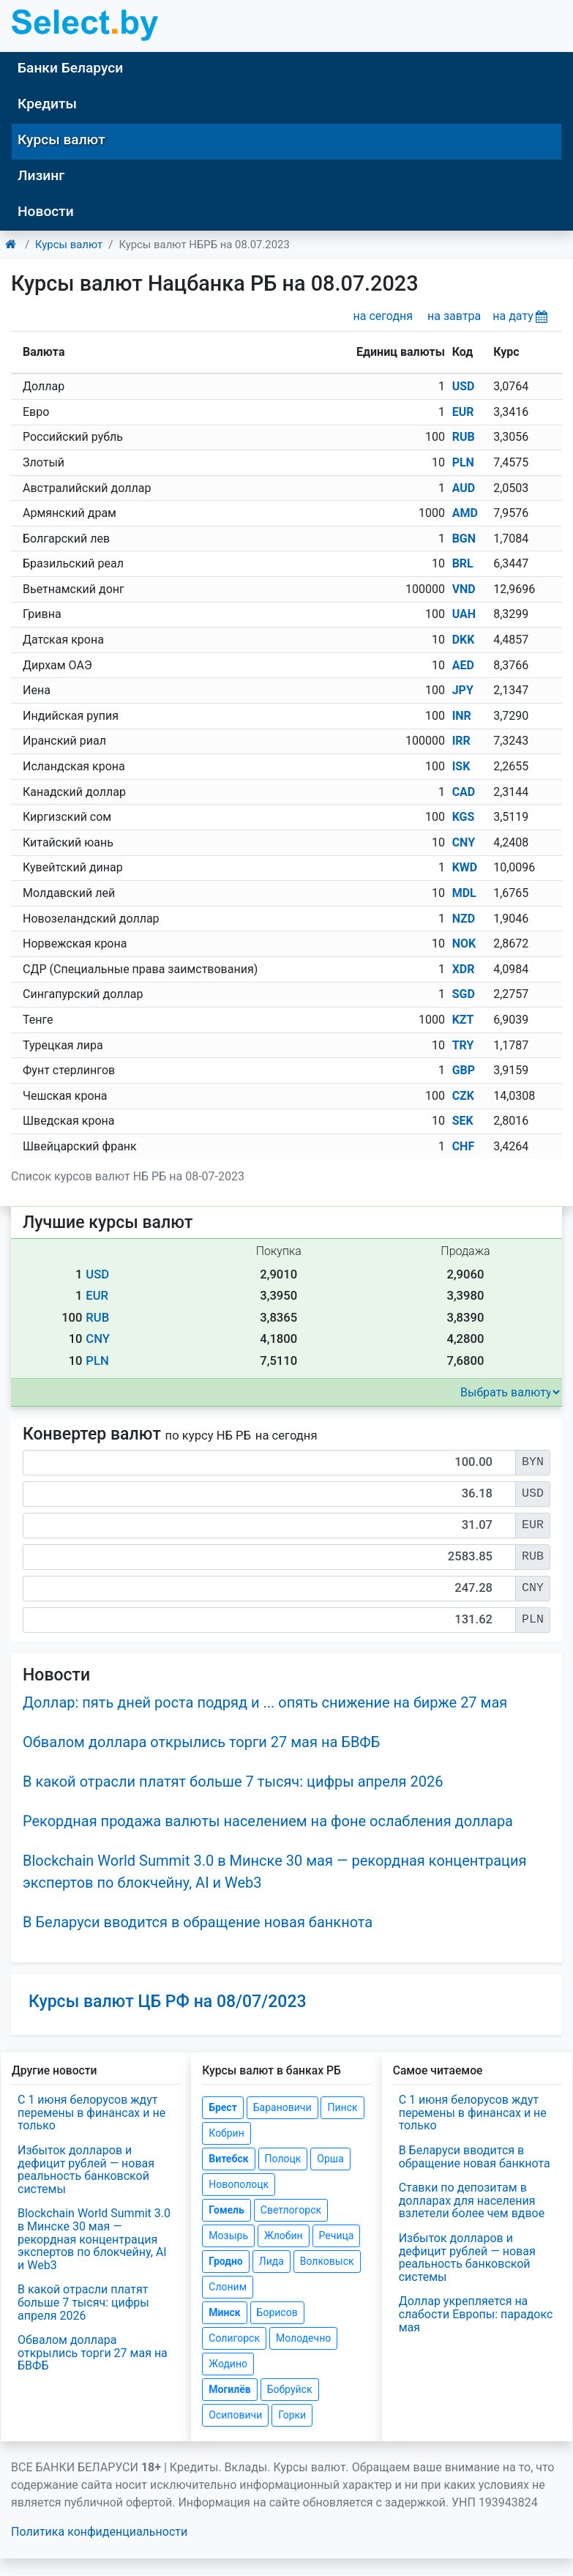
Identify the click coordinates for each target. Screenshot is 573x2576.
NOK (464, 943)
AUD (464, 488)
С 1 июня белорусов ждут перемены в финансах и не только (91, 2112)
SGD (463, 994)
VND (464, 589)
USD (463, 386)
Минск (224, 2312)
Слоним (228, 2287)
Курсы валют (61, 139)
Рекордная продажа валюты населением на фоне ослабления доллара (268, 1821)
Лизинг (41, 175)
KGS (463, 817)
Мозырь (228, 2235)
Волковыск (327, 2261)
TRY (463, 1045)
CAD (464, 792)
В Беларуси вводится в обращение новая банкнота (197, 1922)
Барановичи (282, 2107)
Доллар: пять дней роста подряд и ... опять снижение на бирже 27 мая (265, 1702)
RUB (463, 437)
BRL (462, 563)
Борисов (277, 2312)
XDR (463, 969)
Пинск (342, 2107)
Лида (271, 2261)
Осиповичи (235, 2415)
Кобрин (226, 2133)
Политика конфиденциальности (99, 2532)
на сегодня (383, 316)
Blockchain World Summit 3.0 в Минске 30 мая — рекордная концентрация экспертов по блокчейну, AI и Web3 (94, 2238)
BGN (464, 539)
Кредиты (47, 103)
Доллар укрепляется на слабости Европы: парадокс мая (476, 2314)
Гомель (226, 2210)
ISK (461, 766)
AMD (465, 513)
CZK (463, 1096)
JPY (462, 690)
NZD (463, 919)
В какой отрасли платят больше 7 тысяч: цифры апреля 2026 (233, 1781)
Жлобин (283, 2235)
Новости (46, 211)
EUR (463, 412)
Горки (292, 2415)
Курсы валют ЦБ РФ (168, 2001)
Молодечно (303, 2338)
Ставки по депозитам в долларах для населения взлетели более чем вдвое (472, 2200)
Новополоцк (239, 2184)
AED (463, 665)
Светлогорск (291, 2210)
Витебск (228, 2158)
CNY (463, 842)
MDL (464, 893)
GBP (463, 1070)
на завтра (454, 316)
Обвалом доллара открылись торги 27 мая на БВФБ (201, 1742)
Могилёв (229, 2389)
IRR (461, 741)
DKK (463, 640)
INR (461, 716)
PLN (463, 462)
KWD (465, 867)
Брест (222, 2107)
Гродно (225, 2261)
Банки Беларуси (70, 67)
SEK (462, 1121)
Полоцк (283, 2158)
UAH (464, 614)
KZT (463, 1020)
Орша (330, 2158)
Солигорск (234, 2338)
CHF (463, 1146)
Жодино (228, 2364)
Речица (336, 2235)
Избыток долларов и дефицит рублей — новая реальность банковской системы (86, 2169)
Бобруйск (289, 2389)
